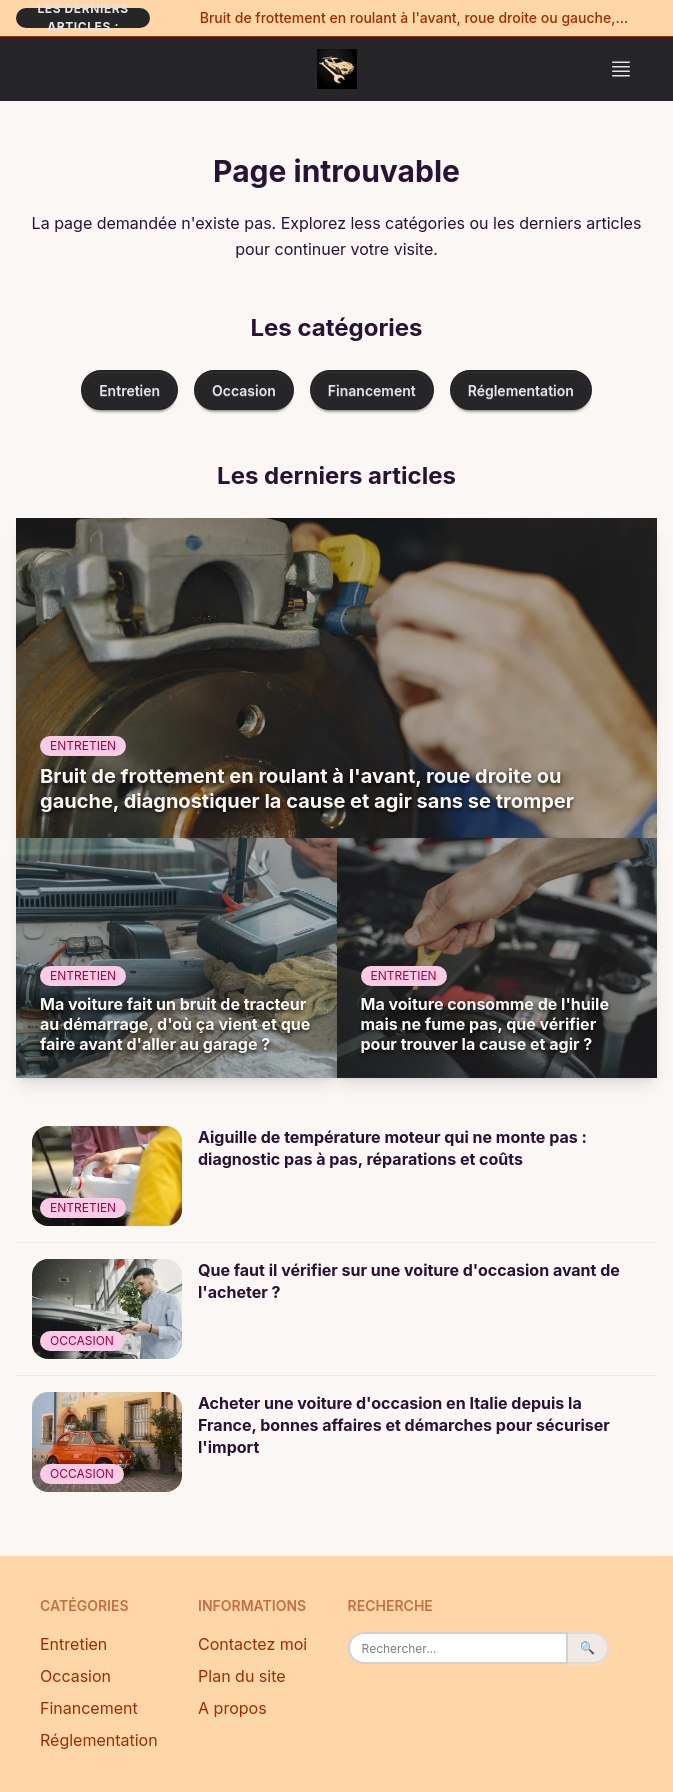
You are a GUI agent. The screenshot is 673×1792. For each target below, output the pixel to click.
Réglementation (521, 390)
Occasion (244, 390)
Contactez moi (252, 1644)
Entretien (129, 390)
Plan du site (242, 1676)
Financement (372, 390)
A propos (232, 1708)
